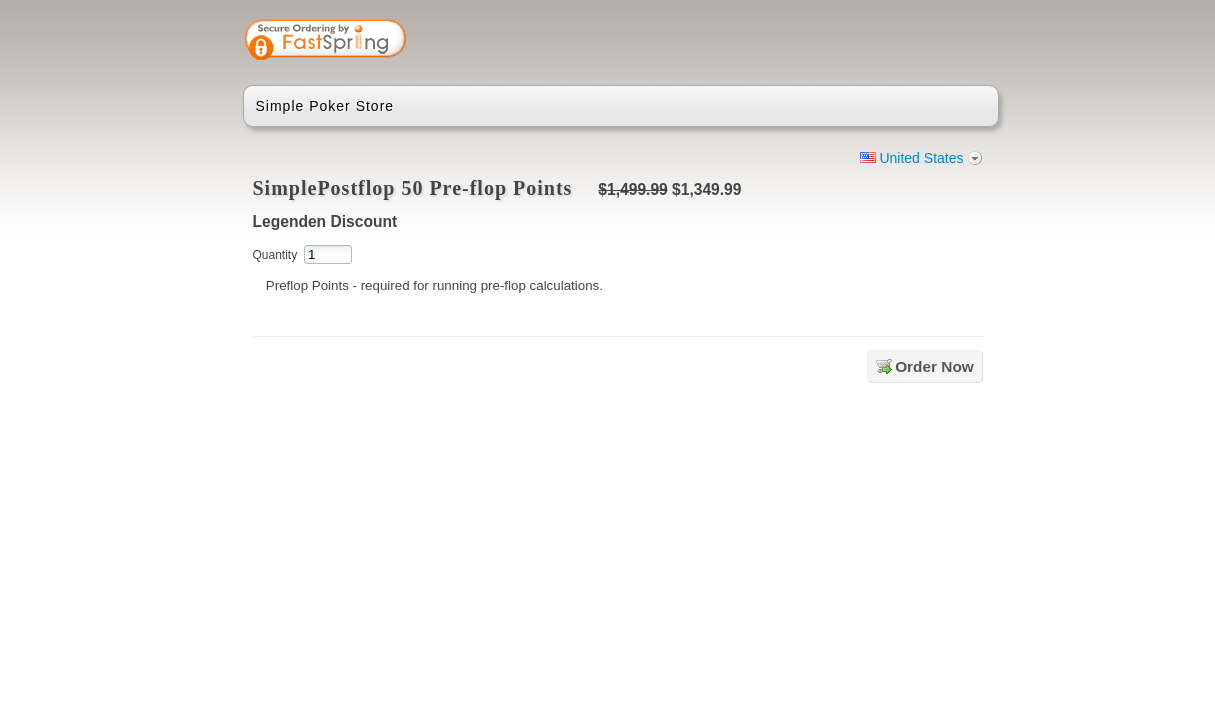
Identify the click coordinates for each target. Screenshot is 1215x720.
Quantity (275, 255)
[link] (904, 42)
